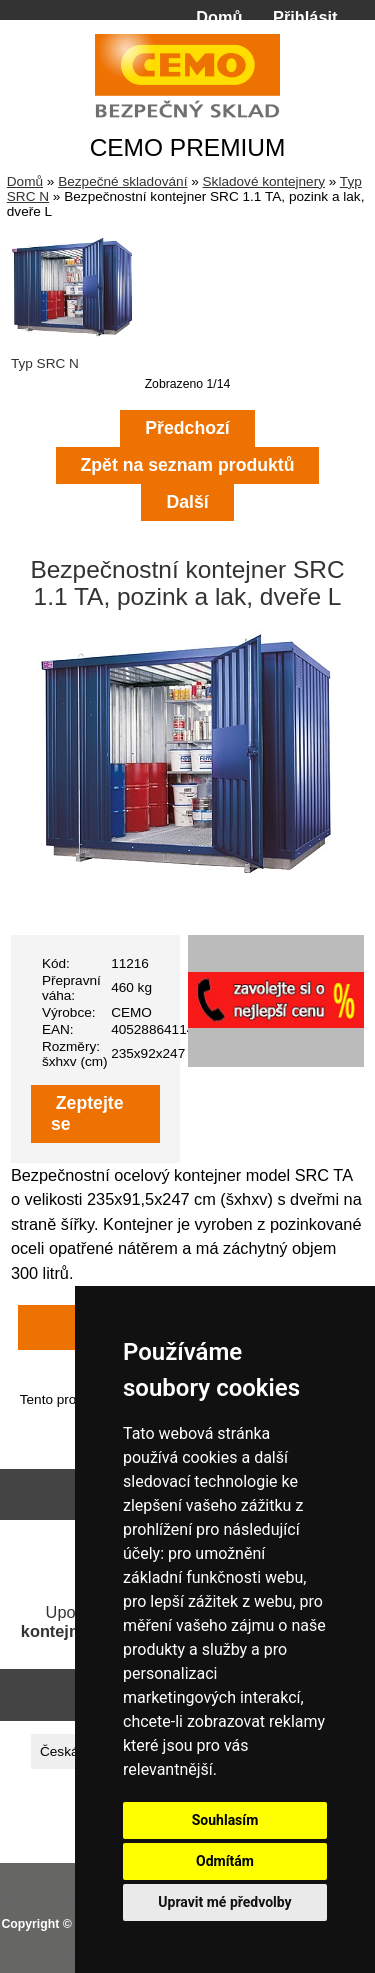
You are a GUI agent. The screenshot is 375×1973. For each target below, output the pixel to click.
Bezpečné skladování (122, 181)
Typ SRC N (73, 356)
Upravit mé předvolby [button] (224, 1902)
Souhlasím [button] (225, 1820)
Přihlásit (305, 17)
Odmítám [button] (225, 1861)
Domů (219, 17)
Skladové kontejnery (264, 181)
